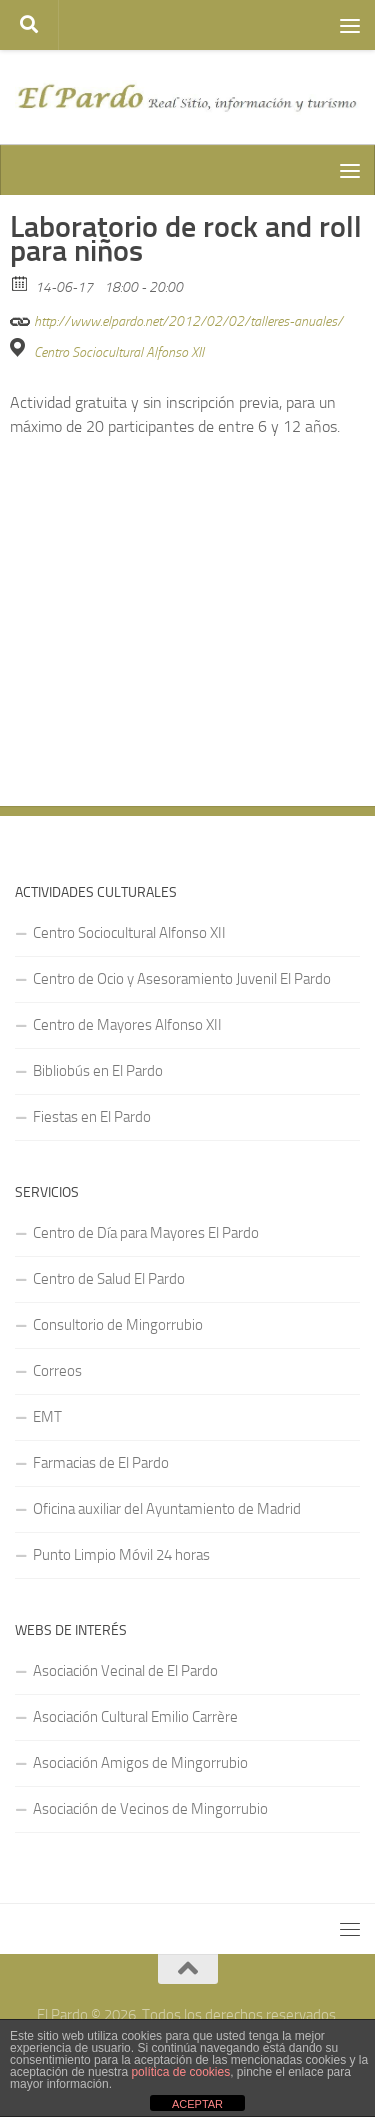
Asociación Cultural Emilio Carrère (135, 1717)
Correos (57, 1371)
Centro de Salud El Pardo (109, 1279)
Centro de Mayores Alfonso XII (127, 1025)
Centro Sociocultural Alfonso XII (119, 352)
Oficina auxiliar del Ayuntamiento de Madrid (167, 1509)
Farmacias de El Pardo (101, 1463)
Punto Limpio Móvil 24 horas (121, 1555)
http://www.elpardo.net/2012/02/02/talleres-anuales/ (176, 318)
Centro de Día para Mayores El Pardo (146, 1233)
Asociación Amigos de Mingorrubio (140, 1763)
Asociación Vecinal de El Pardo (125, 1671)
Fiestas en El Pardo (92, 1117)
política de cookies (180, 2072)
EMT (47, 1417)
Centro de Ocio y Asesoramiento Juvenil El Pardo (182, 979)
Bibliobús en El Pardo (98, 1071)
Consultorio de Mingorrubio (118, 1325)
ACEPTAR (197, 2104)
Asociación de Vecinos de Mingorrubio (150, 1809)
